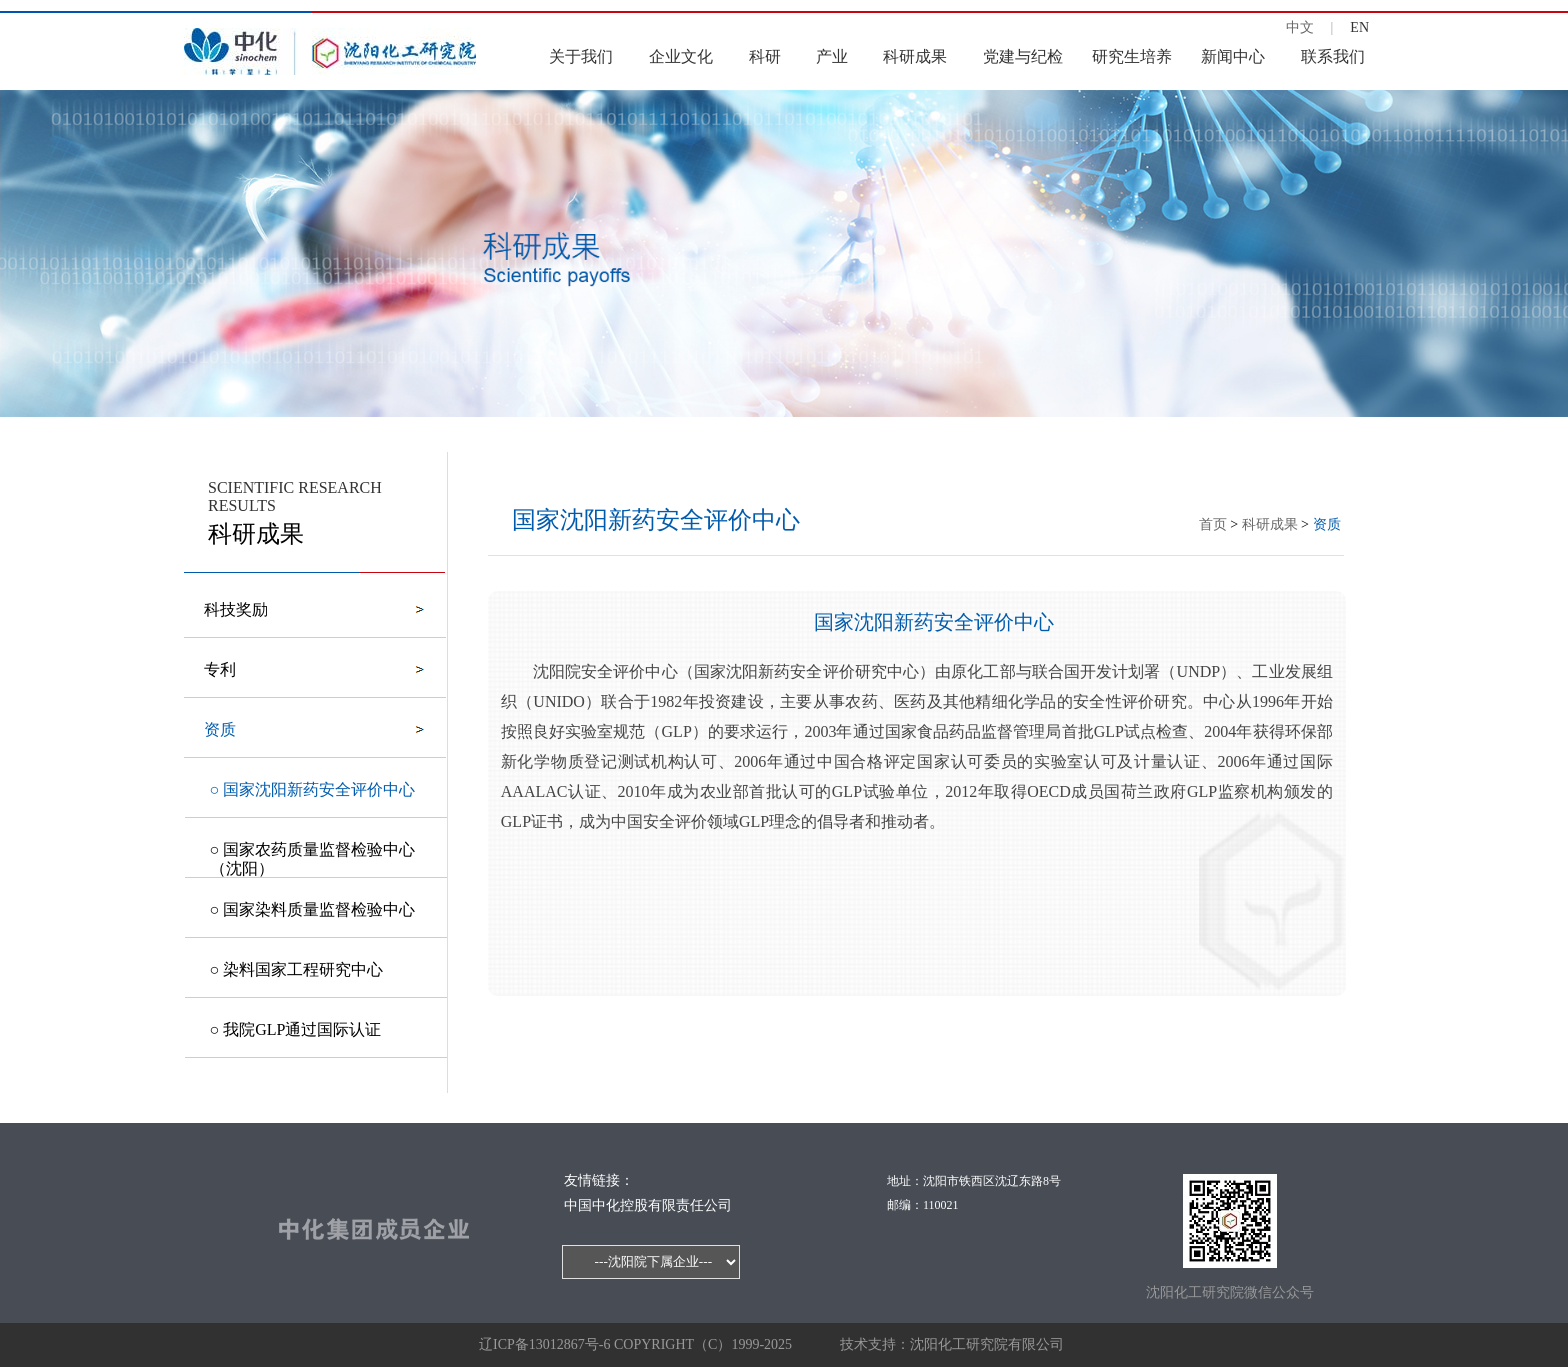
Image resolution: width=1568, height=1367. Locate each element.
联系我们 (1333, 56)
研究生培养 (1132, 56)
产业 (832, 56)
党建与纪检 (1023, 56)
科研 (765, 56)
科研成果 (915, 56)
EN (1359, 27)
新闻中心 (1233, 56)
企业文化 (681, 56)
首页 (1213, 524)
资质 (1327, 524)
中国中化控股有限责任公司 (648, 1205)
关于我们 (581, 56)
